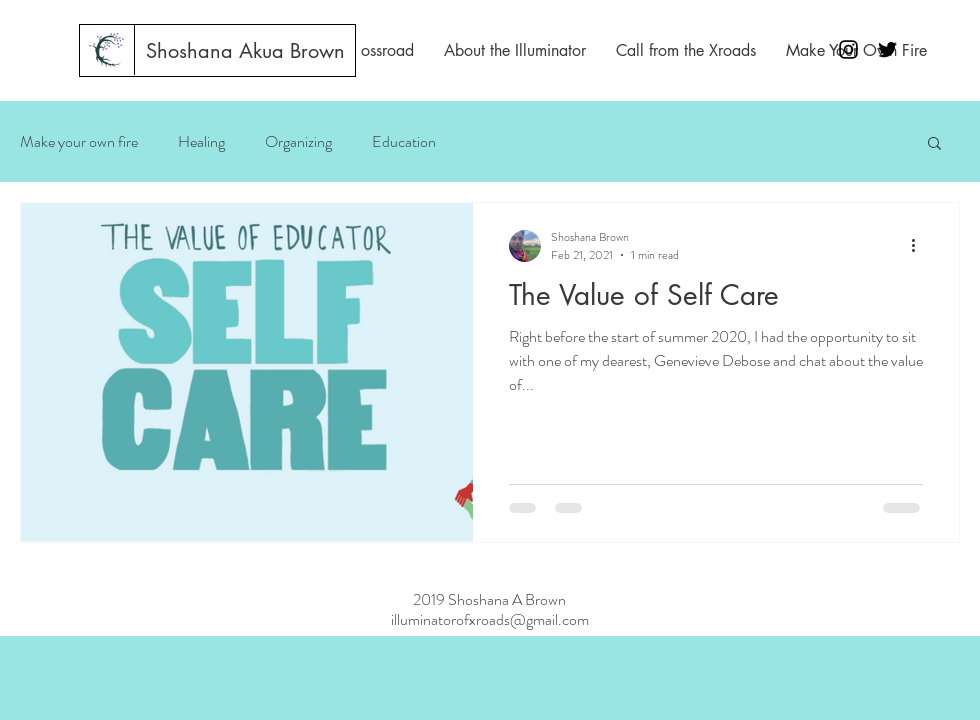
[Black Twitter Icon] (887, 49)
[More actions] (920, 246)
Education (404, 142)
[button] (934, 144)
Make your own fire (79, 142)
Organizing (298, 142)
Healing (201, 142)
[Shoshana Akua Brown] (245, 51)
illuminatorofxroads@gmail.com (490, 619)
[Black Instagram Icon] (848, 49)
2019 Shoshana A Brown (489, 599)
